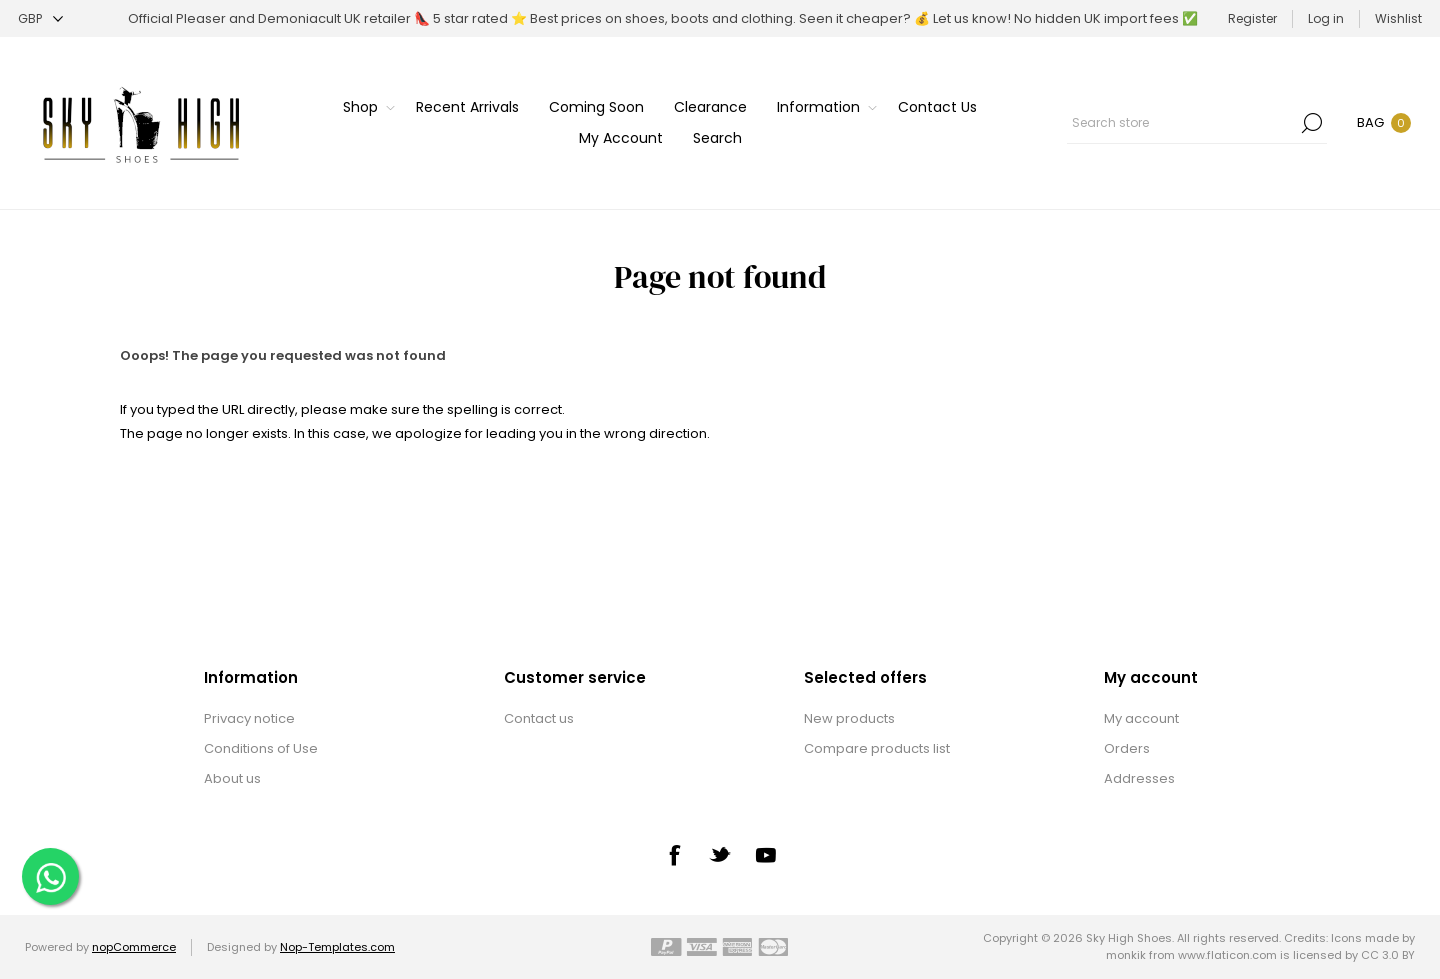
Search (1312, 123)
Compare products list (877, 748)
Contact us (539, 718)
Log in (1326, 18)
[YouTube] (766, 855)
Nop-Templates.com (337, 947)
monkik (1126, 955)
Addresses (1139, 778)
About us (232, 778)
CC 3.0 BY (1388, 955)
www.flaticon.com (1227, 955)
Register (1252, 18)
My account (1141, 718)
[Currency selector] (40, 18)
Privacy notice (249, 718)
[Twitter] (720, 854)
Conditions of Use (261, 748)
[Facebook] (674, 855)
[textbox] (1182, 123)
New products (849, 718)
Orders (1127, 748)
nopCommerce (134, 947)
